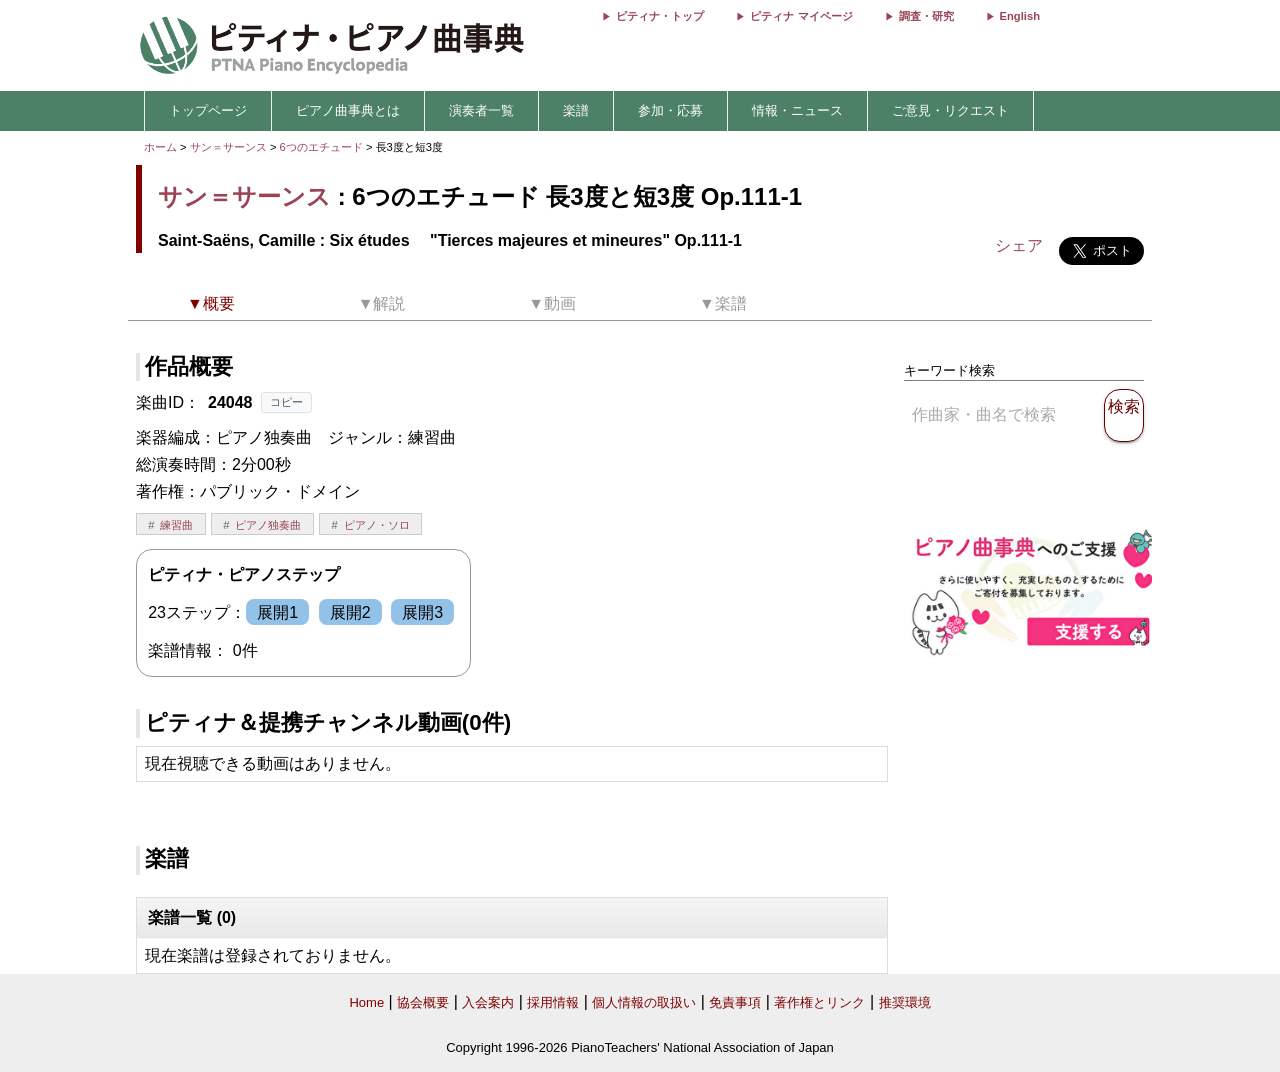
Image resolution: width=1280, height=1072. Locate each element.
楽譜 (576, 110)
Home (366, 1002)
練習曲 (176, 525)
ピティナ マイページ (801, 16)
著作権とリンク (819, 1002)
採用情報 (553, 1002)
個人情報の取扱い (644, 1002)
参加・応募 (670, 110)
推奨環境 (905, 1002)
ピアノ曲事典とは (348, 110)
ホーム (160, 147)
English (1020, 16)
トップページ (208, 110)
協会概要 (423, 1002)
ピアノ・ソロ (377, 525)
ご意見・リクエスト (950, 110)
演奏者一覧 (481, 110)
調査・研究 (926, 16)
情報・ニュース (797, 110)
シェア (1019, 245)
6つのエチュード (323, 147)
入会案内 (488, 1002)
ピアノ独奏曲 (268, 525)
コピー (286, 402)
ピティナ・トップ (660, 16)
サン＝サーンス (228, 147)
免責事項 (735, 1002)
